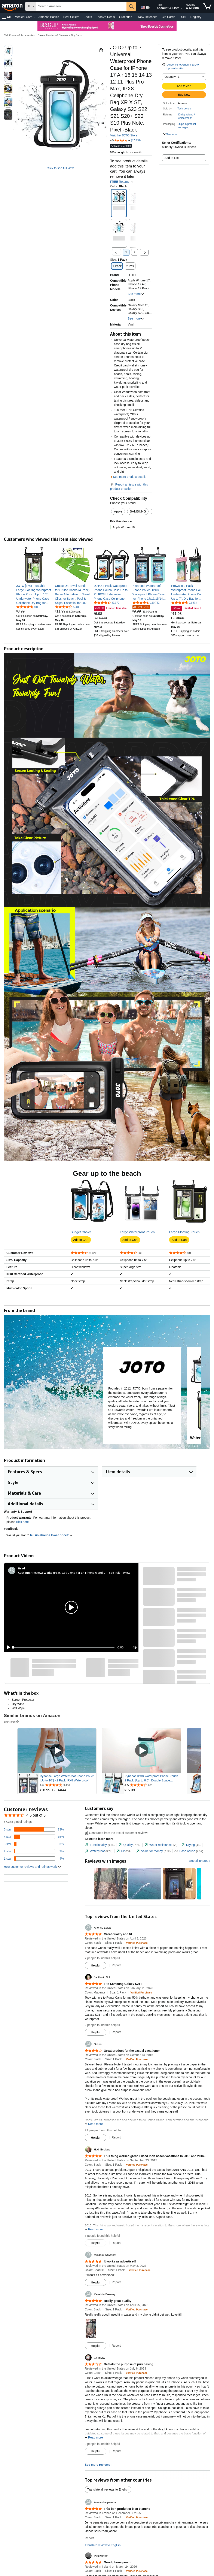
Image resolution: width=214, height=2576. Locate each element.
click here (22, 1597)
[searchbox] (81, 6)
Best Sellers (71, 17)
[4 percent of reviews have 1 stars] (34, 1933)
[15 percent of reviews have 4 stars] (34, 1912)
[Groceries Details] (134, 17)
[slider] (63, 1722)
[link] (34, 594)
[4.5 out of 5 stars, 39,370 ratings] (106, 602)
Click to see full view (60, 168)
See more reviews (97, 2539)
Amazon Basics (48, 17)
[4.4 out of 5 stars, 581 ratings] (27, 606)
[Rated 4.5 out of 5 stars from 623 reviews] (152, 1860)
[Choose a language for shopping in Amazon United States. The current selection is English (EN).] (145, 6)
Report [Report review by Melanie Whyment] (116, 2357)
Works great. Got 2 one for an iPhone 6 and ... (75, 1647)
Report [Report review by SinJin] (116, 2212)
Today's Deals (105, 17)
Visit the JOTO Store (123, 135)
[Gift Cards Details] (177, 17)
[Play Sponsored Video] (57, 1825)
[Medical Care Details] (34, 17)
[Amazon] (12, 6)
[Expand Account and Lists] (181, 8)
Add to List (172, 158)
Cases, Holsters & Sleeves (53, 35)
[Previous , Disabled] (116, 252)
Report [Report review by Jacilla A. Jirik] (116, 2107)
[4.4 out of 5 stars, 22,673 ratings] (184, 602)
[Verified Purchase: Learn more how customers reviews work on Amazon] (137, 2017)
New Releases (147, 17)
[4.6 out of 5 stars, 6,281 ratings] (67, 606)
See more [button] (136, 294)
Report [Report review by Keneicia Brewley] (116, 2420)
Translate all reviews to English (107, 2564)
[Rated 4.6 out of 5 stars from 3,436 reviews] (67, 1860)
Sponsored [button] (11, 1796)
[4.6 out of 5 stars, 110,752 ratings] (145, 602)
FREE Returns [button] (122, 181)
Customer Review (30, 1647)
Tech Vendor (184, 108)
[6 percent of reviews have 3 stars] (34, 1919)
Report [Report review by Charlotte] (116, 2526)
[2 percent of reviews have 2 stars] (34, 1926)
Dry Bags (76, 35)
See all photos (198, 1935)
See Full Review (119, 1647)
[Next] (144, 252)
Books (88, 17)
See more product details (129, 476)
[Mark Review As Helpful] (95, 2040)
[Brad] (21, 1643)
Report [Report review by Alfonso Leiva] (116, 2040)
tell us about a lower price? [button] (51, 1610)
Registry (195, 17)
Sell (183, 17)
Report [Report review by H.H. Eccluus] (116, 2317)
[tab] (99, 1920)
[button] (6, 17)
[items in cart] (207, 6)
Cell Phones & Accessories (19, 35)
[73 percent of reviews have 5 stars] (34, 1904)
